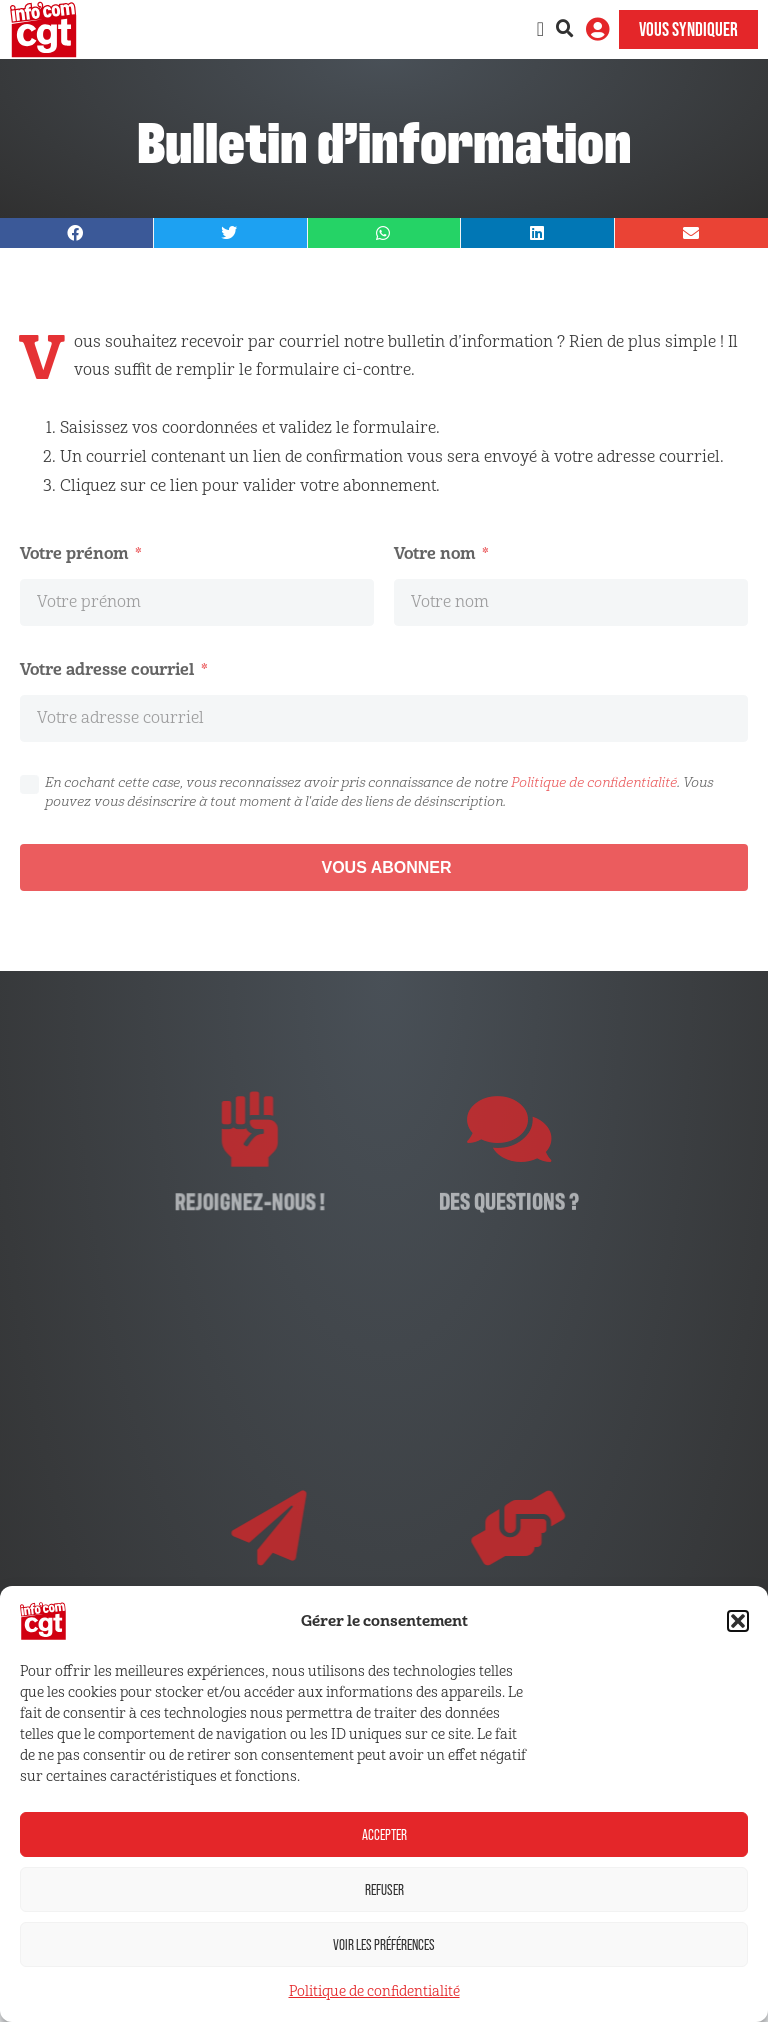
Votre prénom (76, 553)
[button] (738, 1621)
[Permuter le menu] (540, 29)
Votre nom (436, 553)
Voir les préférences (384, 1944)
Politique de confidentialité (374, 1991)
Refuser (384, 1889)
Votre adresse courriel (109, 669)
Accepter (384, 1834)
